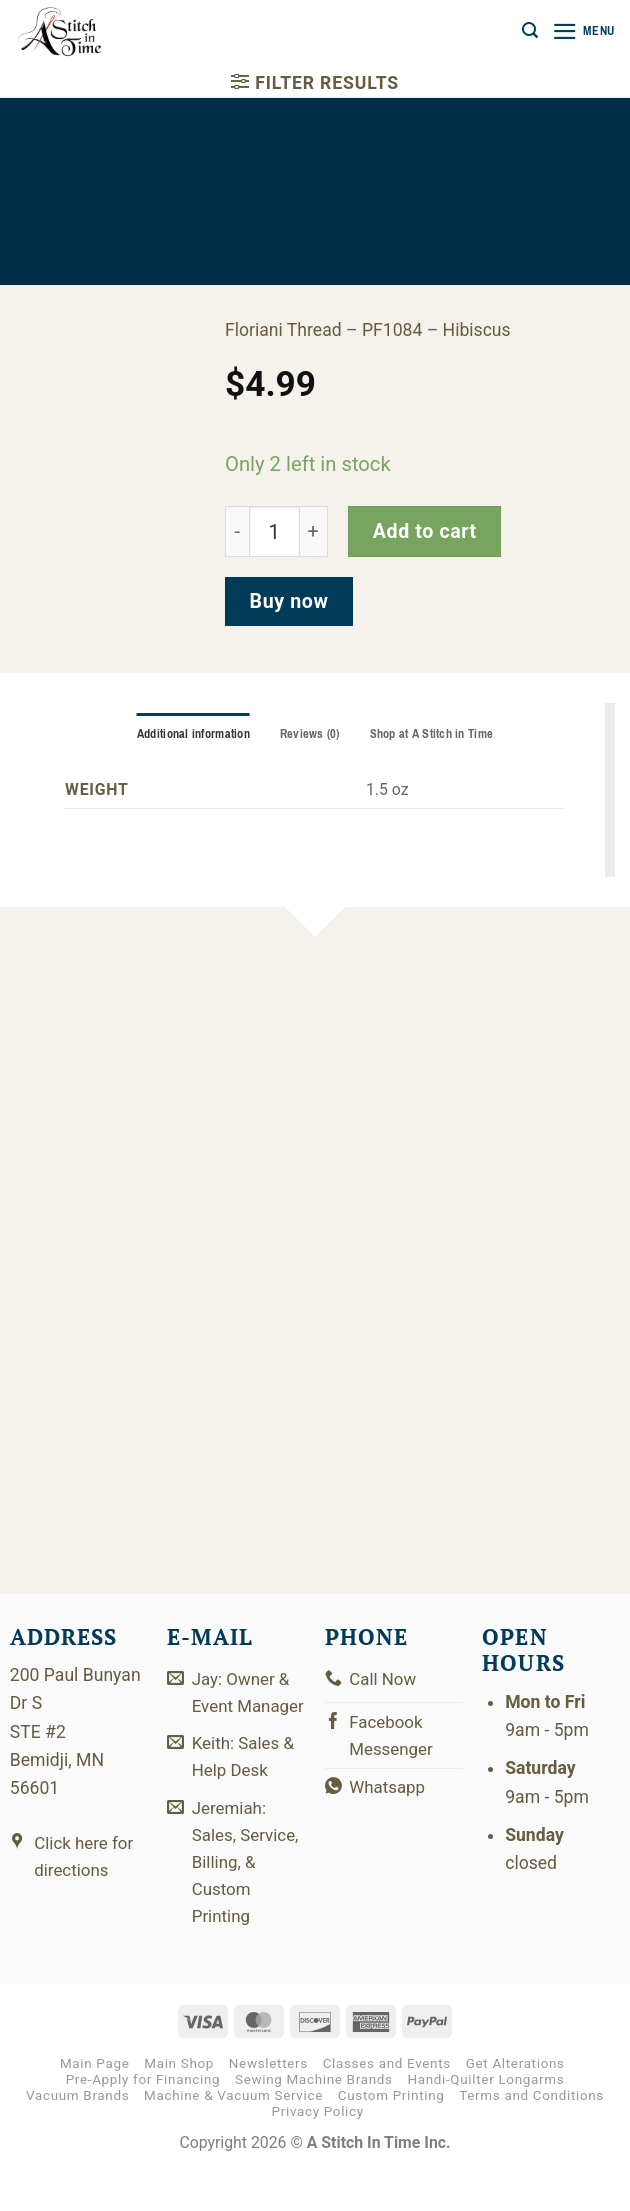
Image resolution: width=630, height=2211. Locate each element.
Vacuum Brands (77, 2135)
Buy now (289, 601)
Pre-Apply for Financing (143, 2119)
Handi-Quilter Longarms (485, 2119)
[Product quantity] (274, 531)
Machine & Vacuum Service (233, 2135)
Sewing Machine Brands (314, 2119)
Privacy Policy (318, 2152)
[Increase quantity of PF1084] (314, 531)
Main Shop (179, 2103)
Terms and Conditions (531, 2135)
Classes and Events (387, 2103)
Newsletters (268, 2103)
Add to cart (425, 531)
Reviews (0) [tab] (309, 734)
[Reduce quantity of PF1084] (237, 531)
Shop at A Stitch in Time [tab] (435, 734)
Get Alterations (515, 2103)
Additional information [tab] (189, 734)
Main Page (95, 2103)
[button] (526, 30)
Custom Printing (391, 2135)
